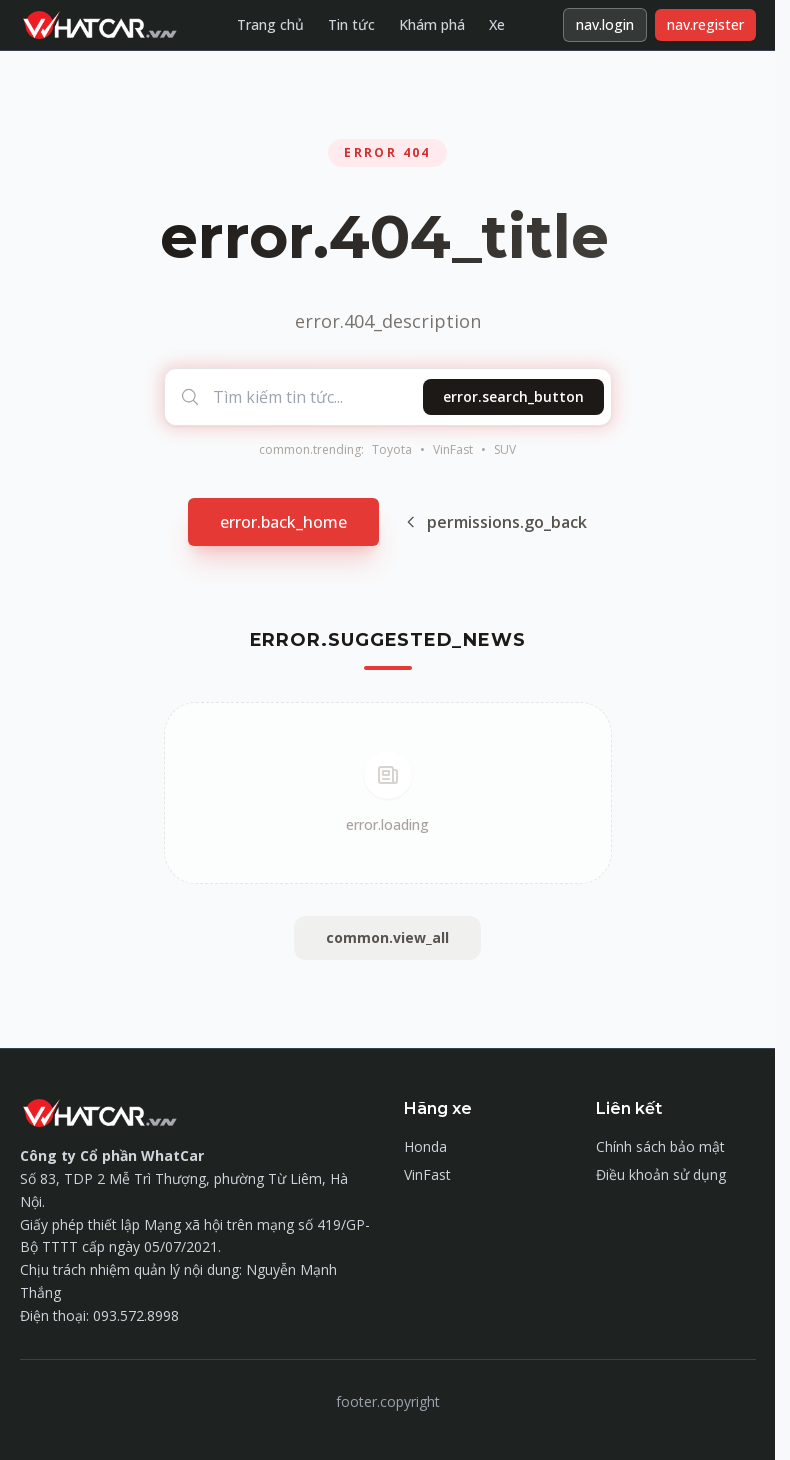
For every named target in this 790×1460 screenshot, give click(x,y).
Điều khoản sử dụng (661, 1174)
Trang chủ (270, 24)
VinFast (453, 450)
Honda (425, 1146)
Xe (497, 24)
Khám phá (432, 24)
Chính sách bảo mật (660, 1146)
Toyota (392, 450)
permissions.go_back (495, 522)
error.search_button (513, 396)
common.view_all (387, 937)
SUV (505, 450)
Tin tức (351, 24)
